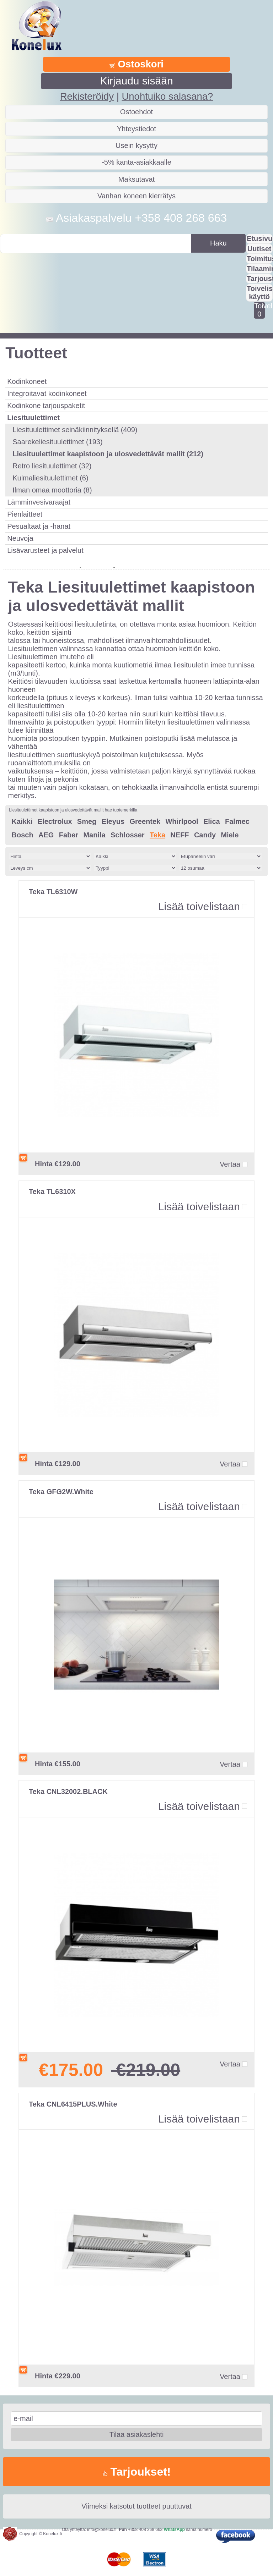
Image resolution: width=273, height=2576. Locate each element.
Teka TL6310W (53, 892)
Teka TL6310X (52, 1191)
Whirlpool (181, 821)
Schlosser (128, 835)
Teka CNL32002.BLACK (68, 1791)
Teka (157, 835)
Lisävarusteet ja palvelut (45, 550)
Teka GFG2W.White (61, 1492)
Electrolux (55, 821)
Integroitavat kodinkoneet (47, 393)
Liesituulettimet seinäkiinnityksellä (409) (74, 430)
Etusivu (259, 238)
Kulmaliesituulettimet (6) (50, 478)
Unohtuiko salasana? (167, 96)
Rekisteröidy (87, 96)
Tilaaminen (260, 269)
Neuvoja (20, 538)
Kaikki (22, 821)
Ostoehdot (136, 112)
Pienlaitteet (24, 514)
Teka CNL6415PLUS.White (73, 2104)
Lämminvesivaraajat (38, 502)
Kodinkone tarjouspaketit (46, 405)
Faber (68, 835)
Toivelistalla (259, 310)
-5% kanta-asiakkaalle (136, 162)
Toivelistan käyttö (260, 293)
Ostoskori (136, 64)
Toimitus (260, 259)
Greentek (144, 821)
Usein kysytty (136, 145)
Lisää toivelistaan (199, 906)
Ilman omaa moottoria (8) (52, 490)
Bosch (22, 835)
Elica (211, 821)
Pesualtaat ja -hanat (38, 526)
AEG (46, 835)
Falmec (237, 821)
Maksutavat (136, 179)
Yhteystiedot (136, 129)
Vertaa (230, 1164)
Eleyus (113, 821)
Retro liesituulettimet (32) (51, 466)
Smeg (86, 821)
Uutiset (259, 249)
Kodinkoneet (27, 381)
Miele (230, 835)
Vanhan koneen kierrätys (136, 196)
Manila (94, 835)
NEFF (179, 835)
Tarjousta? (260, 278)
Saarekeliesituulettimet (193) (57, 442)
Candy (205, 835)
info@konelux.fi (101, 2529)
